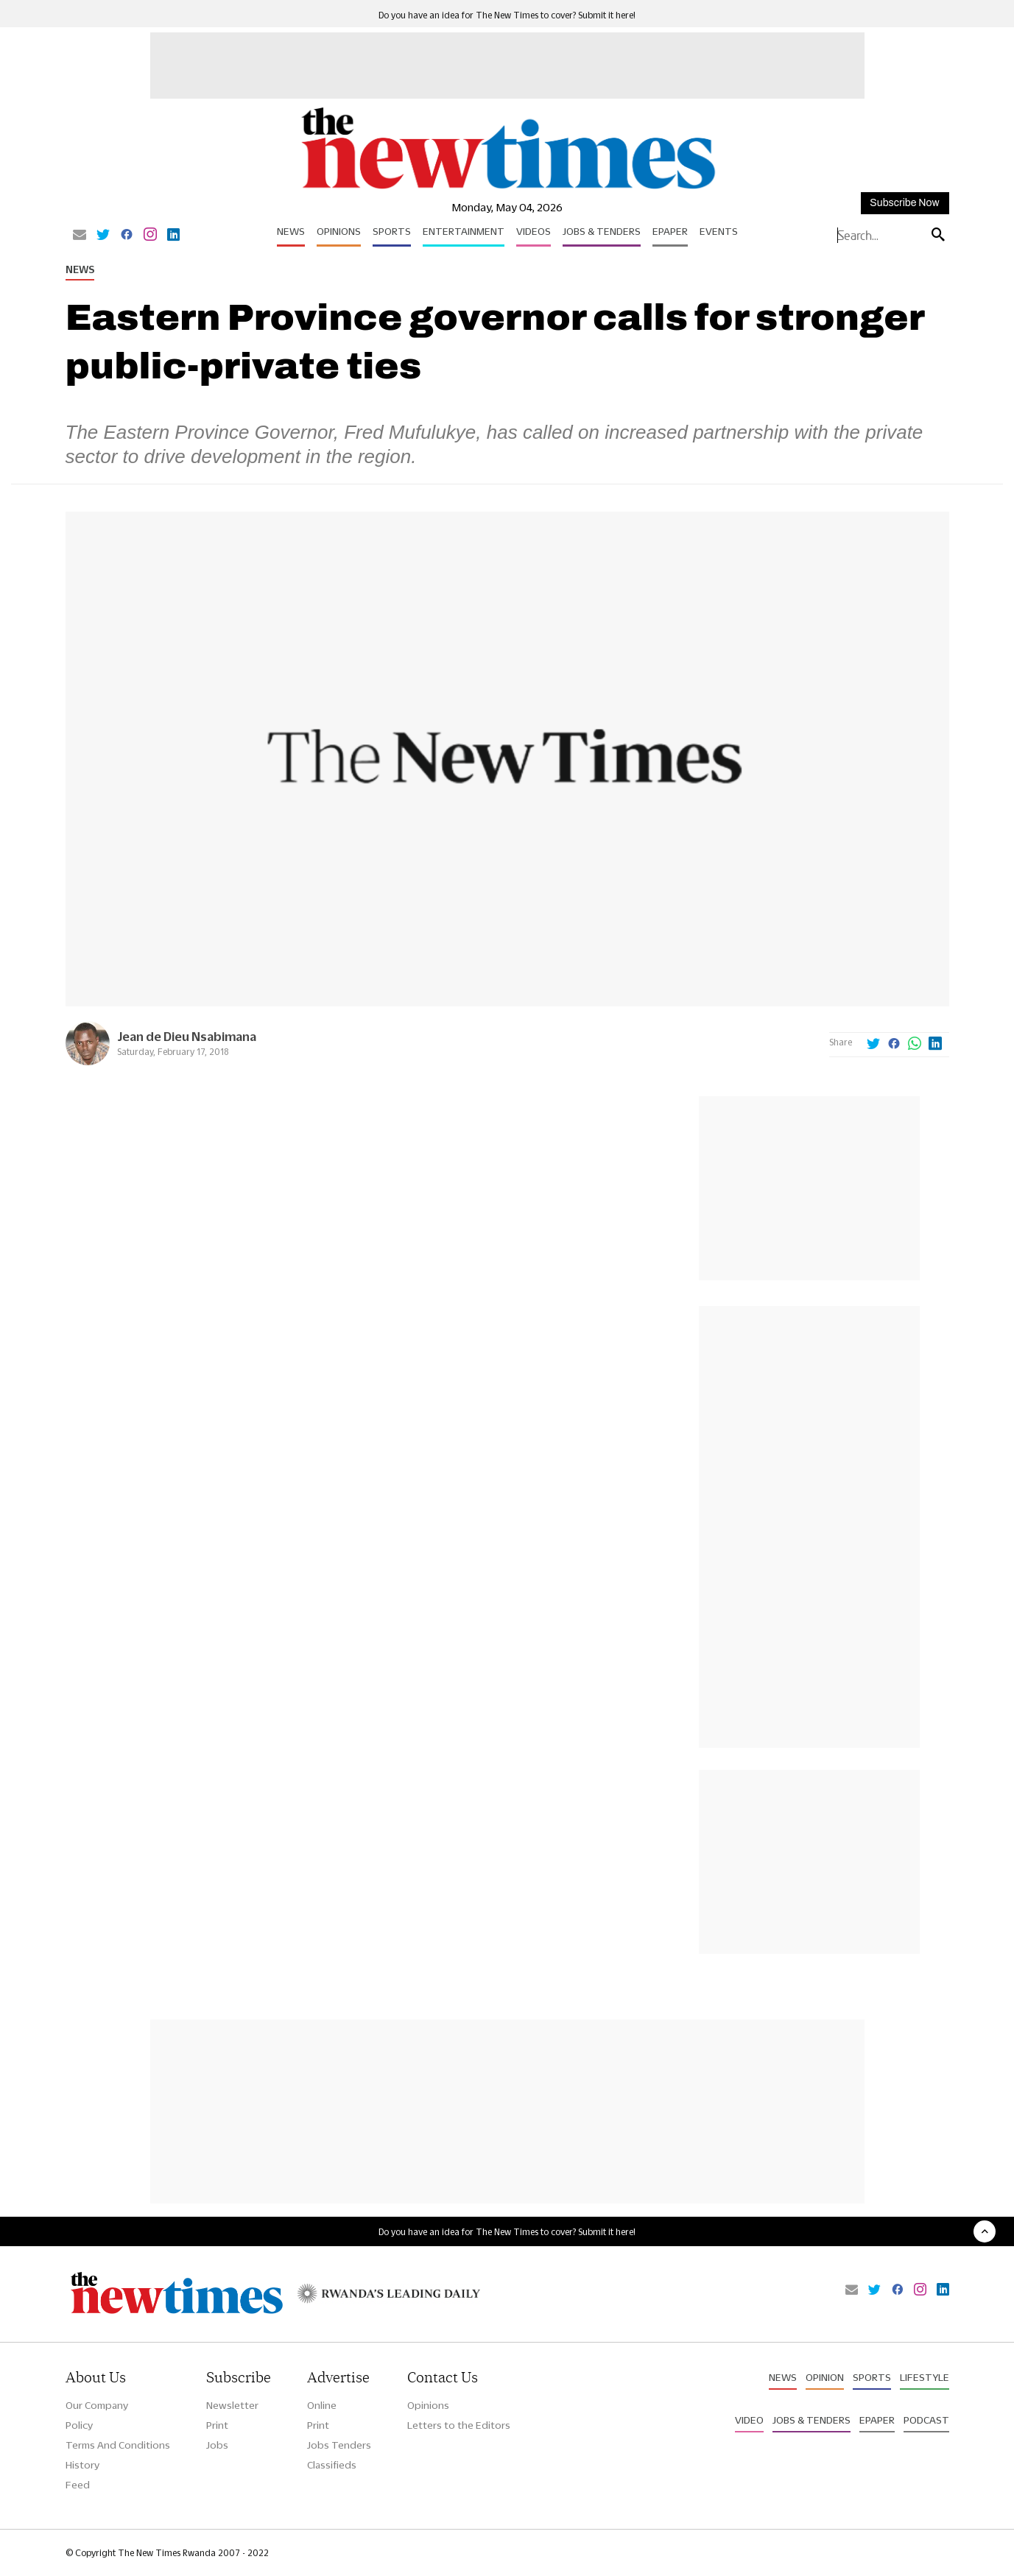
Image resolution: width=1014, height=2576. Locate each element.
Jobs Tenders (339, 2445)
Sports (392, 231)
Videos (533, 231)
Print (217, 2425)
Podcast (926, 2420)
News (291, 231)
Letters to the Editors (458, 2425)
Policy (79, 2425)
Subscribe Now (904, 202)
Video (749, 2420)
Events (719, 231)
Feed (78, 2485)
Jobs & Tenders (602, 231)
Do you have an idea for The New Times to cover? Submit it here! (507, 15)
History (82, 2465)
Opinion (825, 2377)
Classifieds (331, 2465)
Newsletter (232, 2405)
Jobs (217, 2445)
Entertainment (463, 231)
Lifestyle (924, 2377)
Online (322, 2405)
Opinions (339, 231)
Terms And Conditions (118, 2445)
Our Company (97, 2405)
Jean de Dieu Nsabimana (186, 1036)
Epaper (670, 231)
